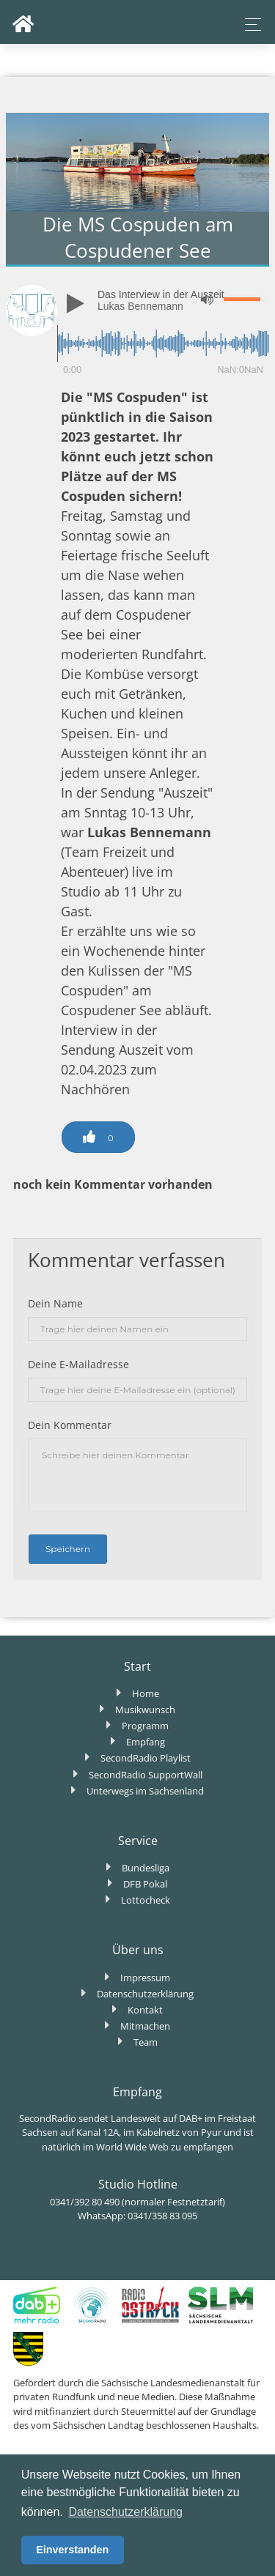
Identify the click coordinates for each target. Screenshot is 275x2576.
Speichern (67, 1548)
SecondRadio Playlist (145, 1757)
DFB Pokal (145, 1883)
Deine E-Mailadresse (78, 1364)
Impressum (145, 1977)
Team (145, 2042)
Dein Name (55, 1303)
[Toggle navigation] (249, 24)
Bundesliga (145, 1867)
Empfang (145, 1741)
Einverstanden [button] (72, 2549)
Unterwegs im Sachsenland (145, 1790)
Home (145, 1693)
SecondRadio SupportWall (145, 1774)
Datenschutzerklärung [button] (125, 2512)
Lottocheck (145, 1900)
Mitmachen (145, 2026)
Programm (145, 1725)
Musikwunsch (145, 1709)
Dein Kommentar (69, 1425)
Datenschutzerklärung (145, 1993)
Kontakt (145, 2009)
